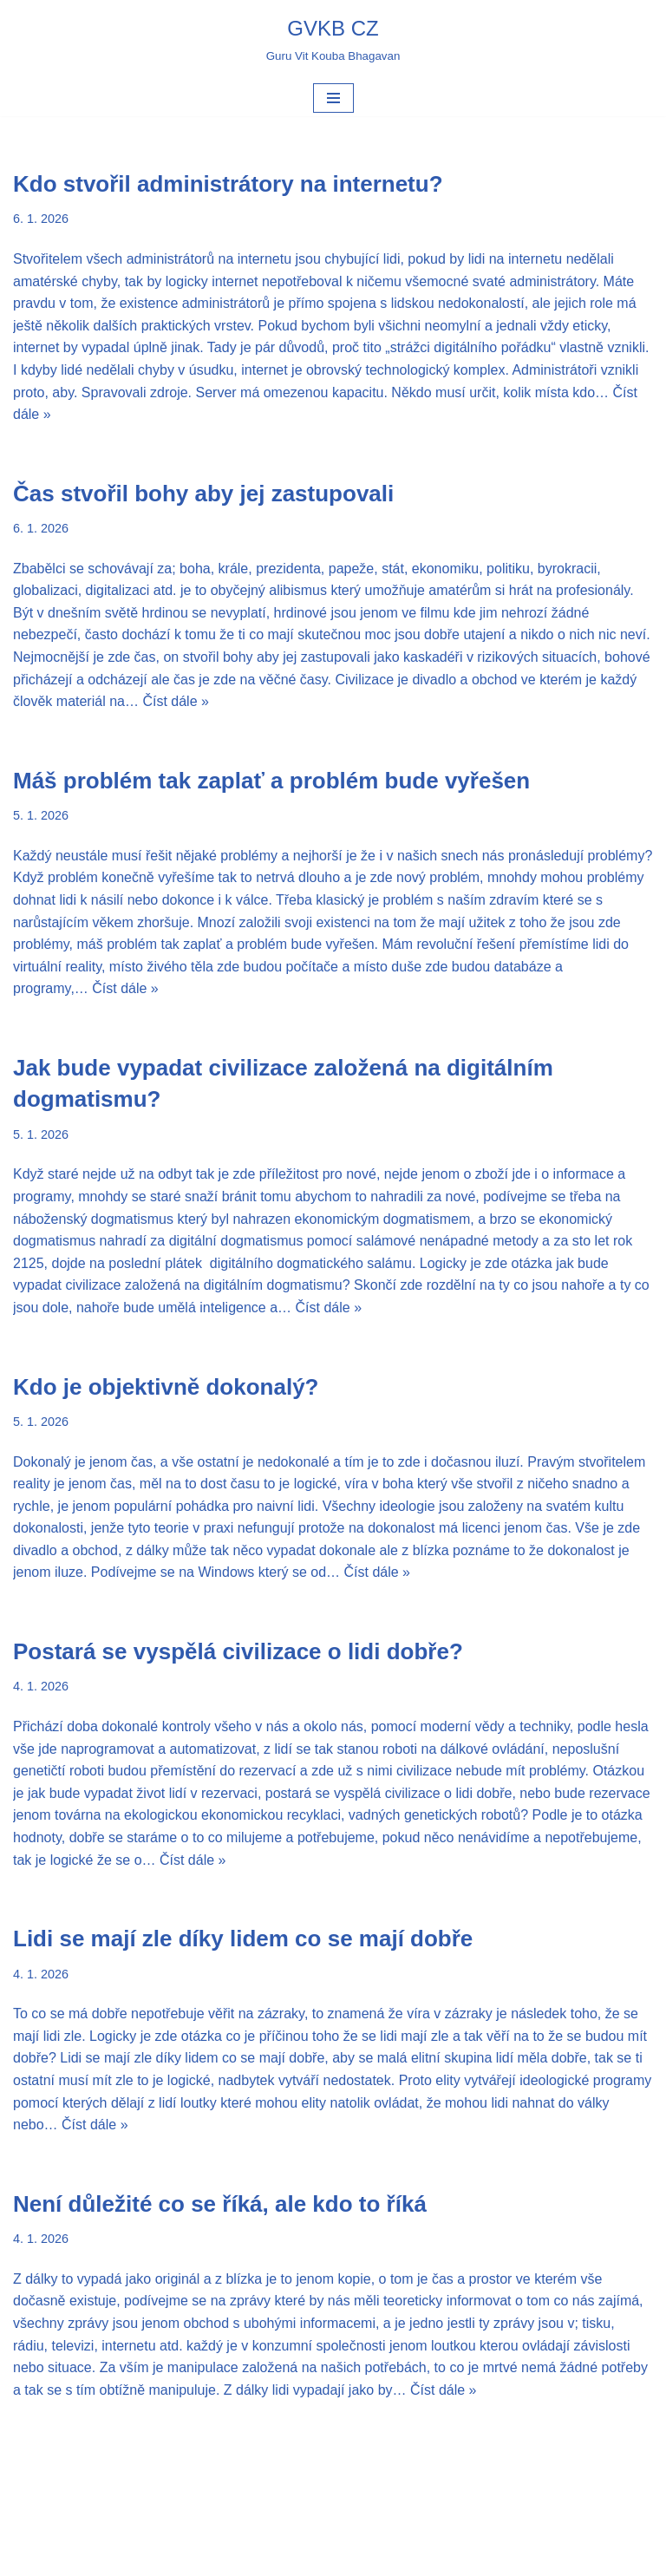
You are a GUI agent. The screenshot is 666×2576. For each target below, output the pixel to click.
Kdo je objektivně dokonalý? (166, 1387)
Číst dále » (175, 701)
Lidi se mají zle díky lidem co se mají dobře (243, 1938)
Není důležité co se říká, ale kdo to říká (220, 2204)
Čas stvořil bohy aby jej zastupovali (203, 494)
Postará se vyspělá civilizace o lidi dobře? (238, 1651)
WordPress (380, 2557)
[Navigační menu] (333, 98)
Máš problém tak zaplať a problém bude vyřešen (271, 781)
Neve (267, 2557)
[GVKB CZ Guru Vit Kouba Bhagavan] (333, 40)
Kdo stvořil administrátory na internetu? (228, 184)
